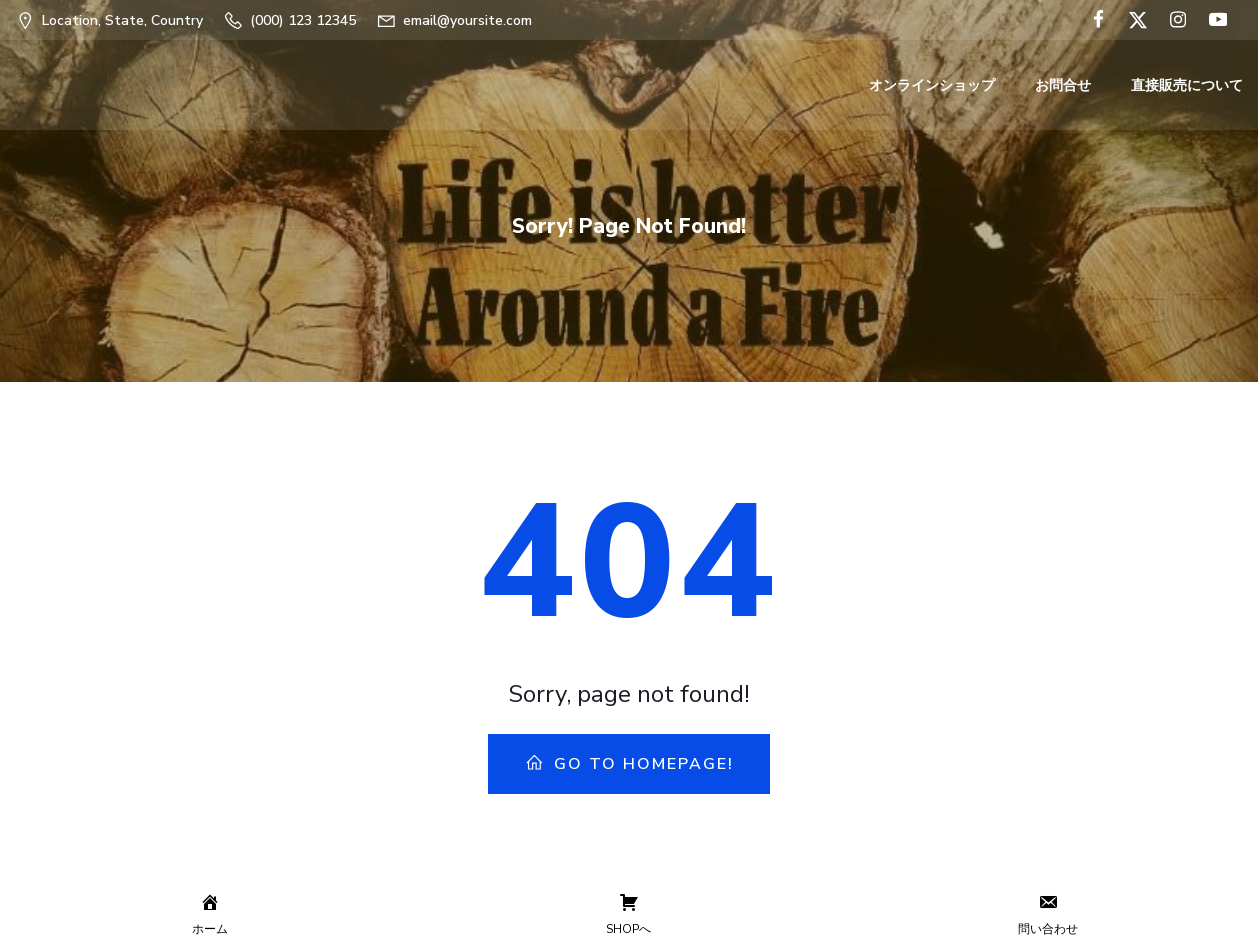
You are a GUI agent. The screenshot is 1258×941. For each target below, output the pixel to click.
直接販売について (1187, 85)
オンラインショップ (932, 85)
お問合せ (1063, 85)
